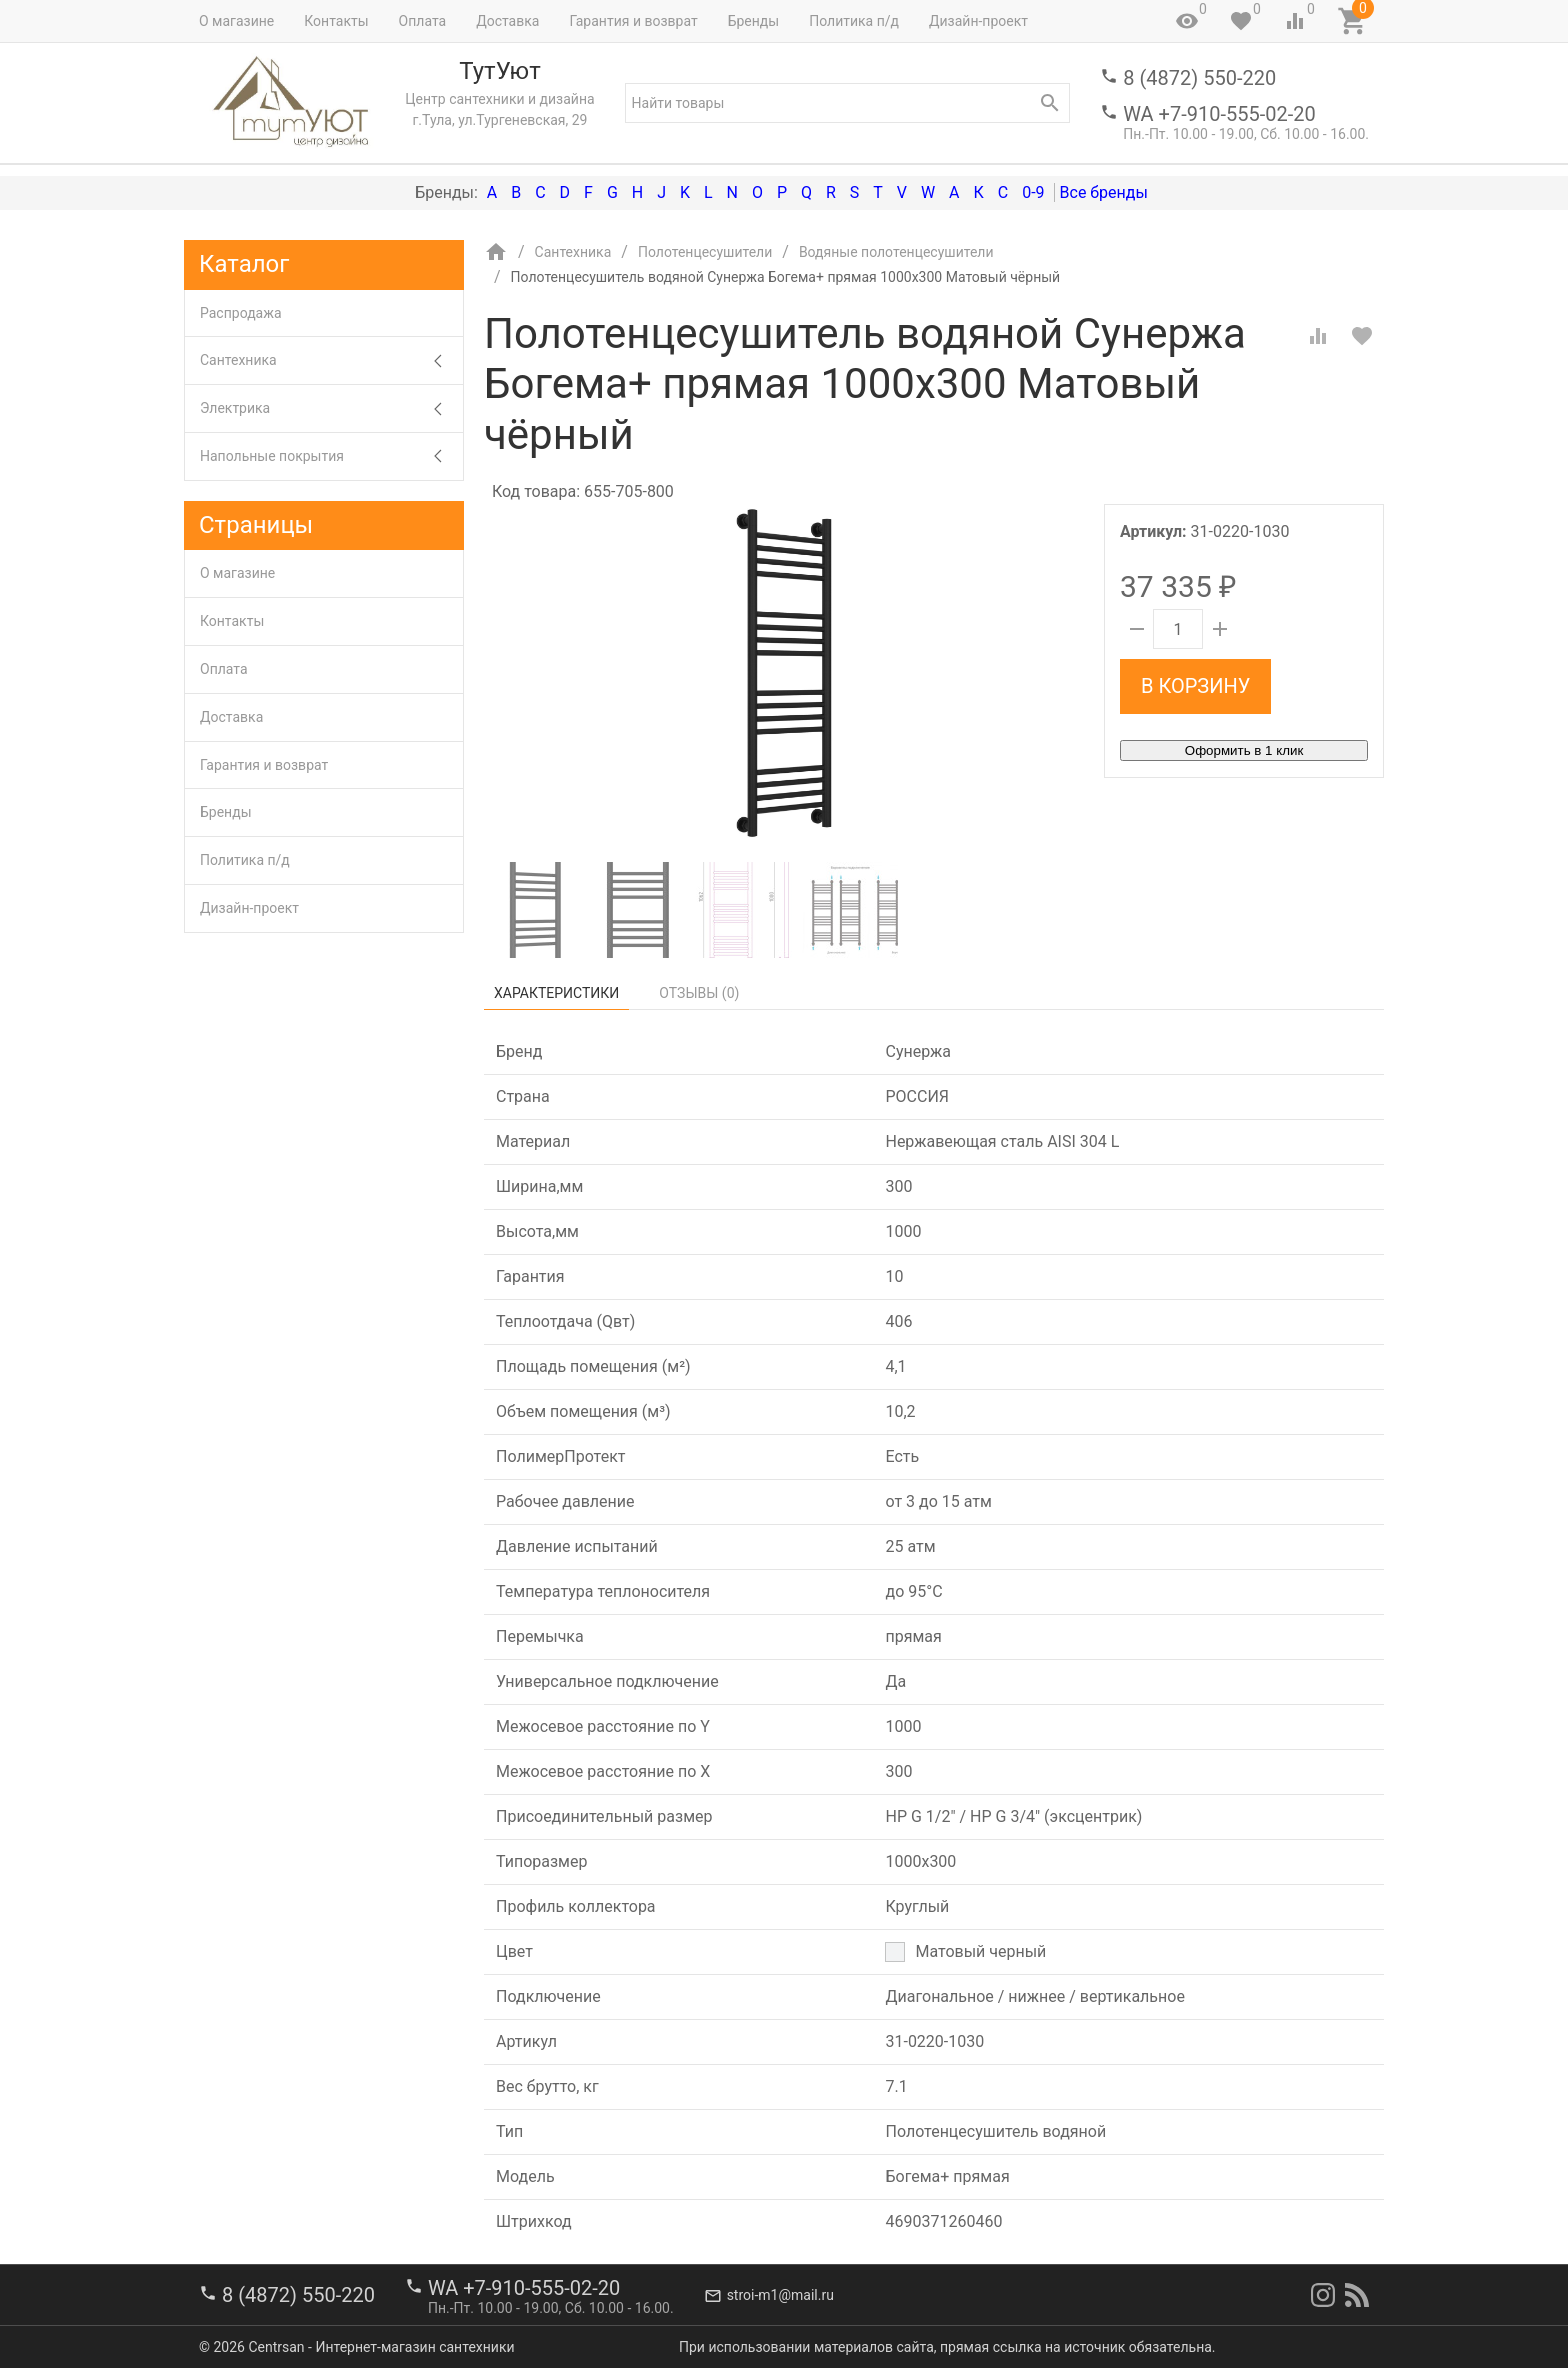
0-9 (1033, 192)
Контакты (336, 21)
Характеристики (556, 993)
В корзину (1195, 686)
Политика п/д (854, 21)
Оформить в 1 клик (1244, 750)
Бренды (754, 21)
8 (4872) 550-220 (1199, 78)
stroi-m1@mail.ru (780, 2295)
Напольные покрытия (331, 456)
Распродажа (241, 313)
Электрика (331, 408)
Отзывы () (699, 993)
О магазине (236, 21)
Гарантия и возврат (633, 21)
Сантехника (331, 360)
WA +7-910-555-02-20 (1219, 114)
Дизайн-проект (978, 21)
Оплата (423, 21)
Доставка (507, 21)
